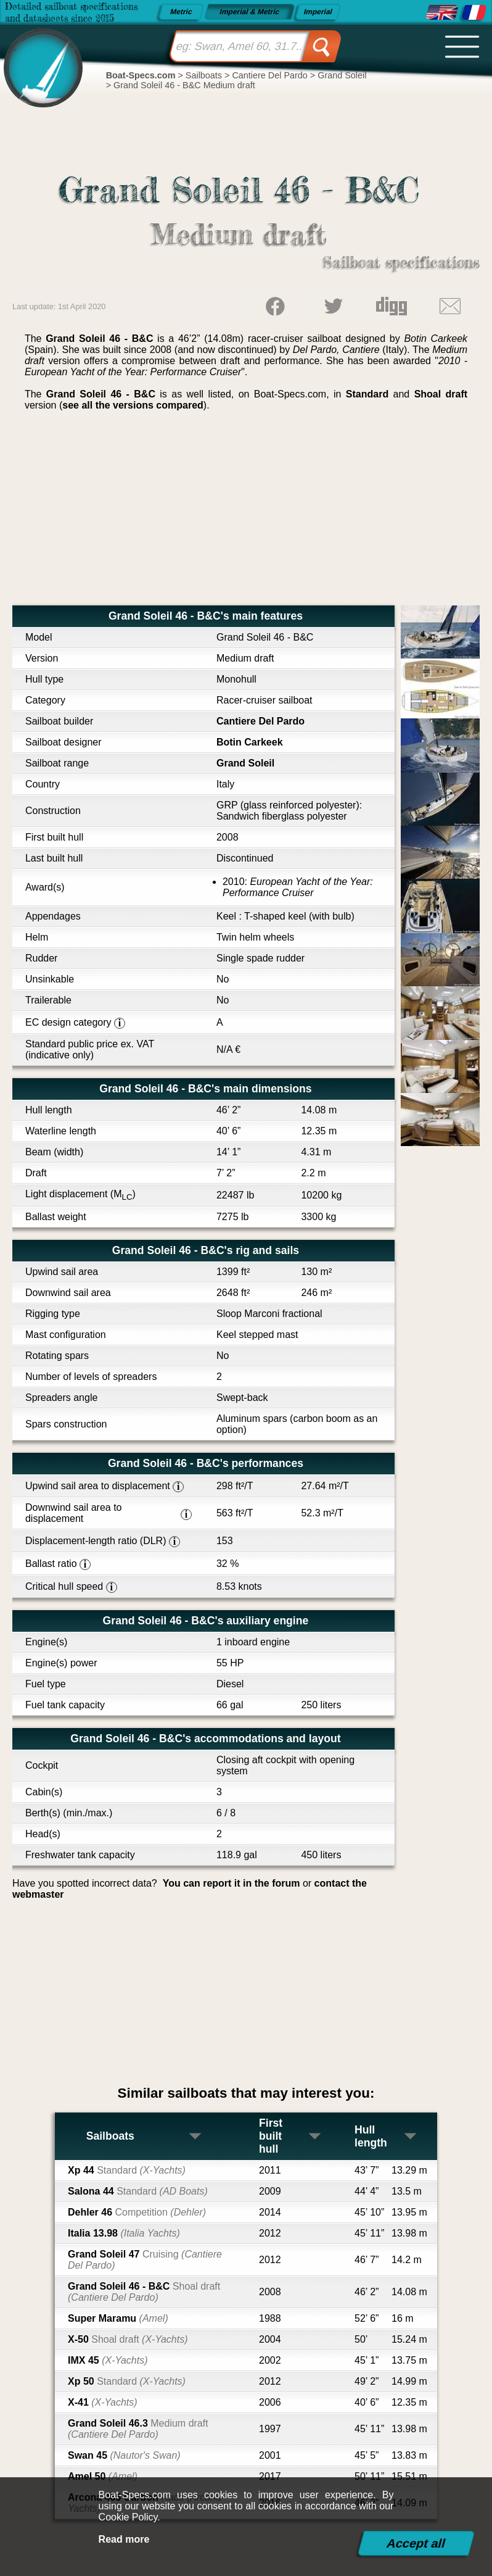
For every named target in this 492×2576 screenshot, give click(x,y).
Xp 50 (127, 2381)
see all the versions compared (132, 405)
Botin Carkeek (249, 742)
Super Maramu (118, 2318)
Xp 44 (127, 2170)
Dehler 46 (137, 2212)
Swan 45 (124, 2455)
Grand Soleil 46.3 (138, 2429)
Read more (124, 2539)
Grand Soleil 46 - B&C (144, 2292)
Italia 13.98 (124, 2233)
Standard (367, 394)
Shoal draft (441, 394)
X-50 (127, 2339)
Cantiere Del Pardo (260, 721)
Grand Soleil (245, 763)
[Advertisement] (246, 512)
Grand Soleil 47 (145, 2260)
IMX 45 (108, 2360)
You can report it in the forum (231, 1883)
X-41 (102, 2402)
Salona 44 (138, 2191)
